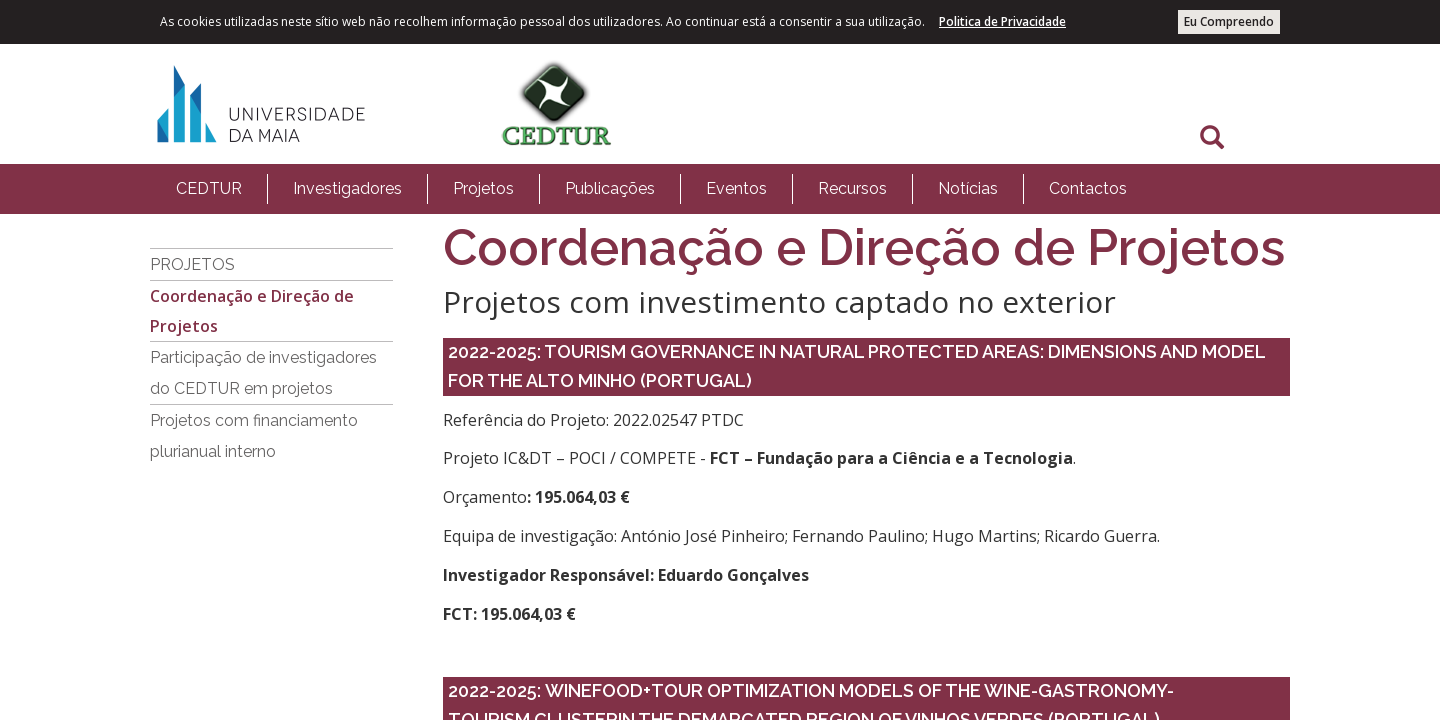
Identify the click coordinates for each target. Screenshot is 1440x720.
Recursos (852, 188)
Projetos (483, 188)
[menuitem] (209, 189)
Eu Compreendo (1229, 21)
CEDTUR (209, 188)
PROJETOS (192, 264)
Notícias (968, 188)
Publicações (610, 188)
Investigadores (347, 188)
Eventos (736, 188)
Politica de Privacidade (1002, 21)
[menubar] (651, 189)
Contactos (1088, 188)
